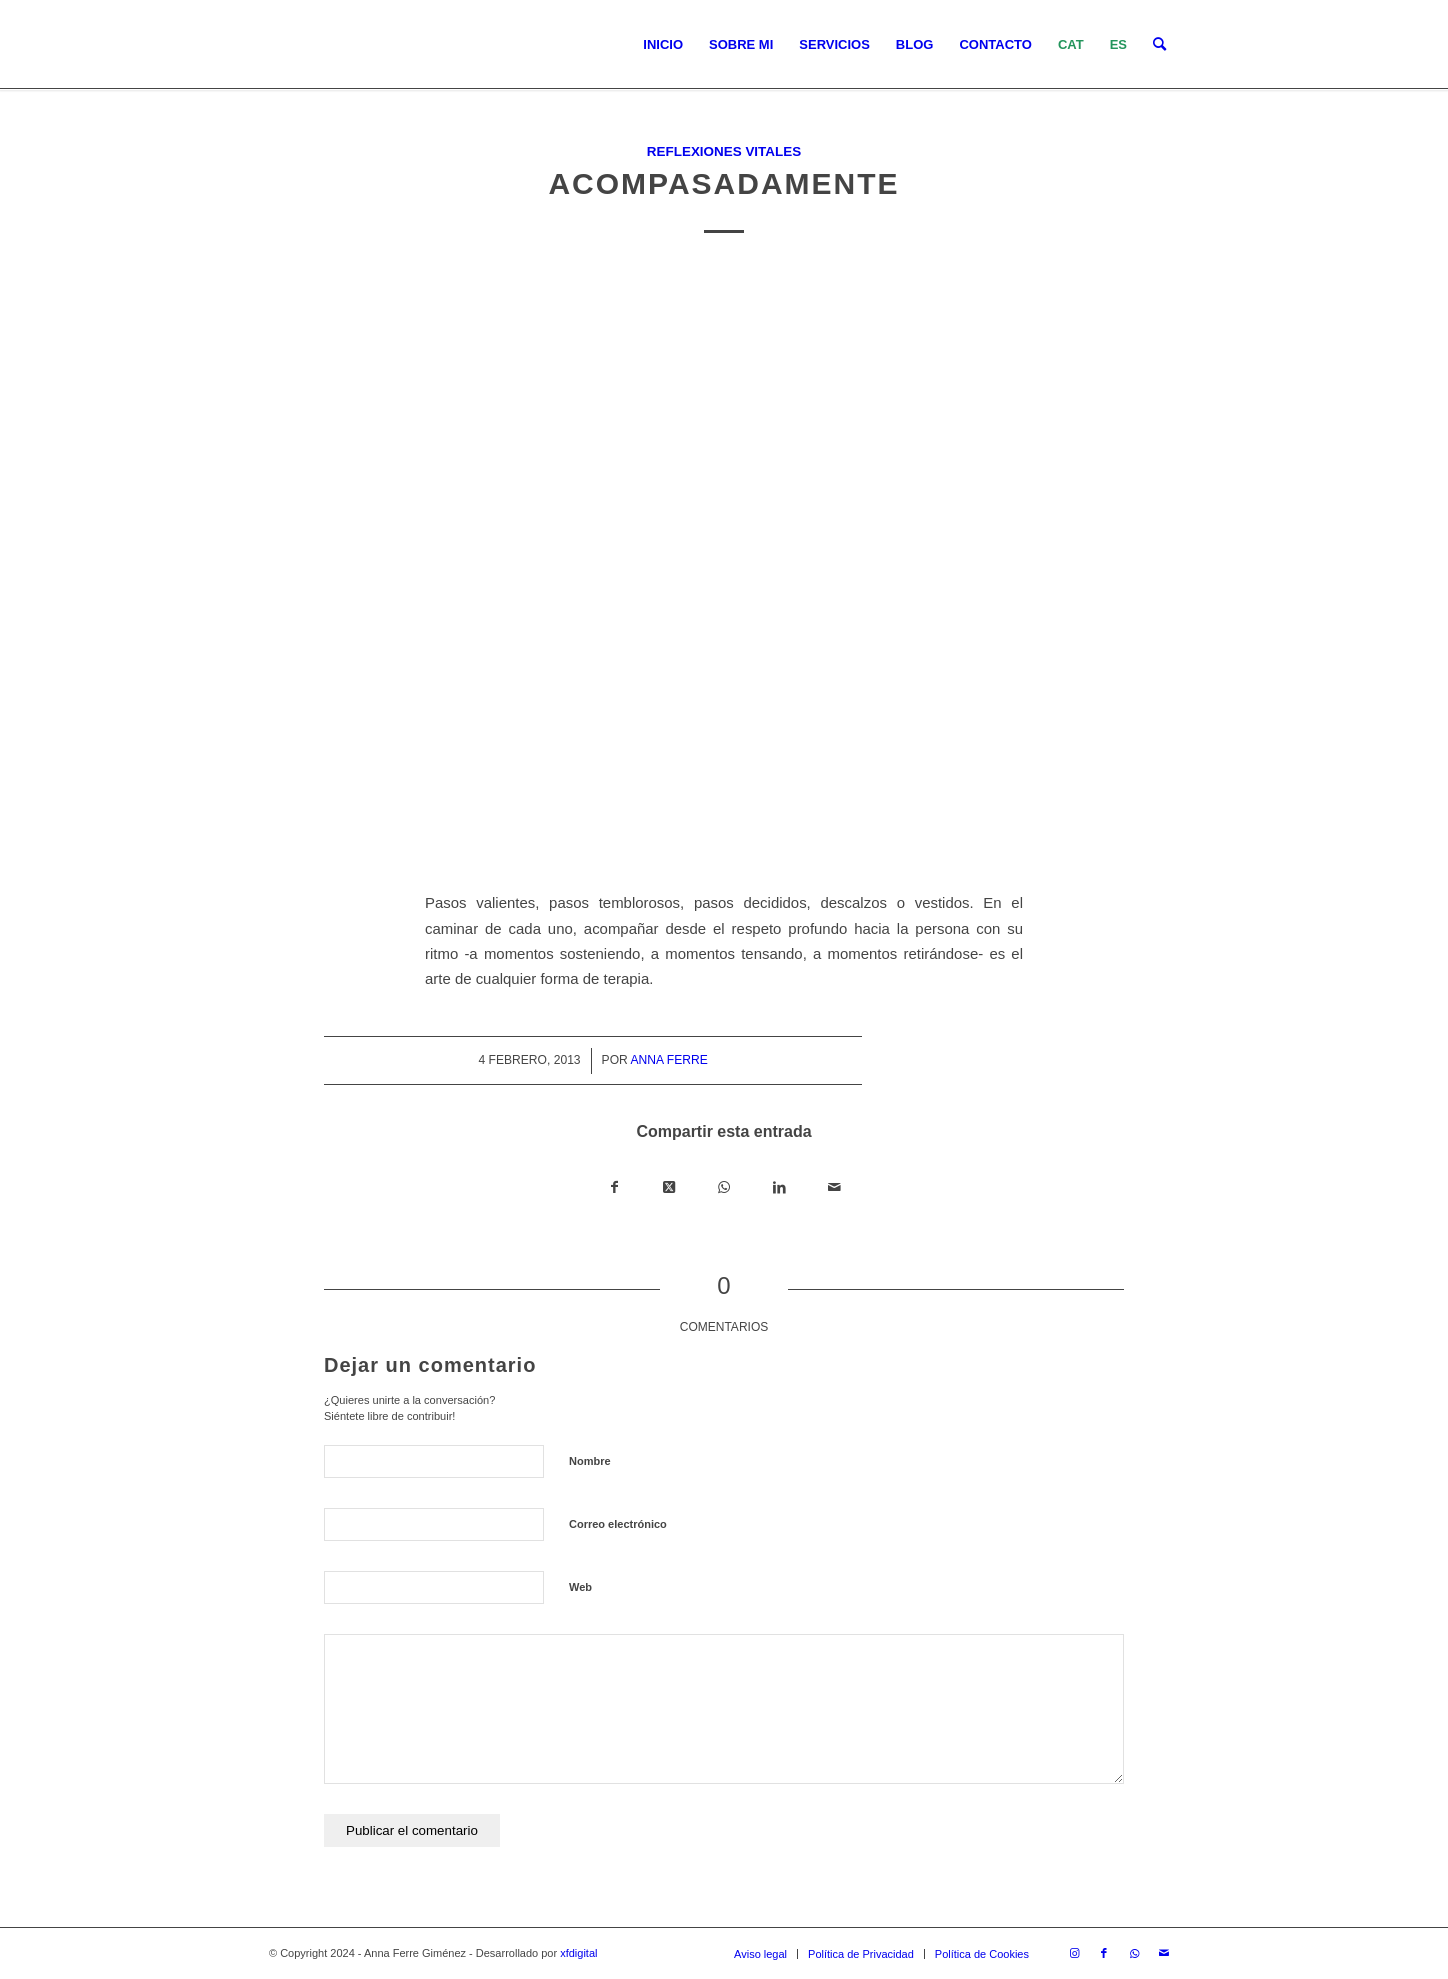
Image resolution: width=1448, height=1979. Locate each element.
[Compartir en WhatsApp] (724, 1187)
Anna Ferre (668, 1060)
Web (580, 1587)
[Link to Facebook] (1104, 1953)
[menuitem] (663, 45)
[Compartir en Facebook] (614, 1187)
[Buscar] (1159, 45)
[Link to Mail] (1164, 1953)
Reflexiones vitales (724, 151)
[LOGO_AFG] (269, 45)
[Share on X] (669, 1187)
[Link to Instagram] (1074, 1953)
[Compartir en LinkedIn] (779, 1187)
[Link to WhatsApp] (1134, 1953)
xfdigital (578, 1953)
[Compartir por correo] (834, 1187)
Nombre (590, 1461)
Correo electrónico (618, 1524)
